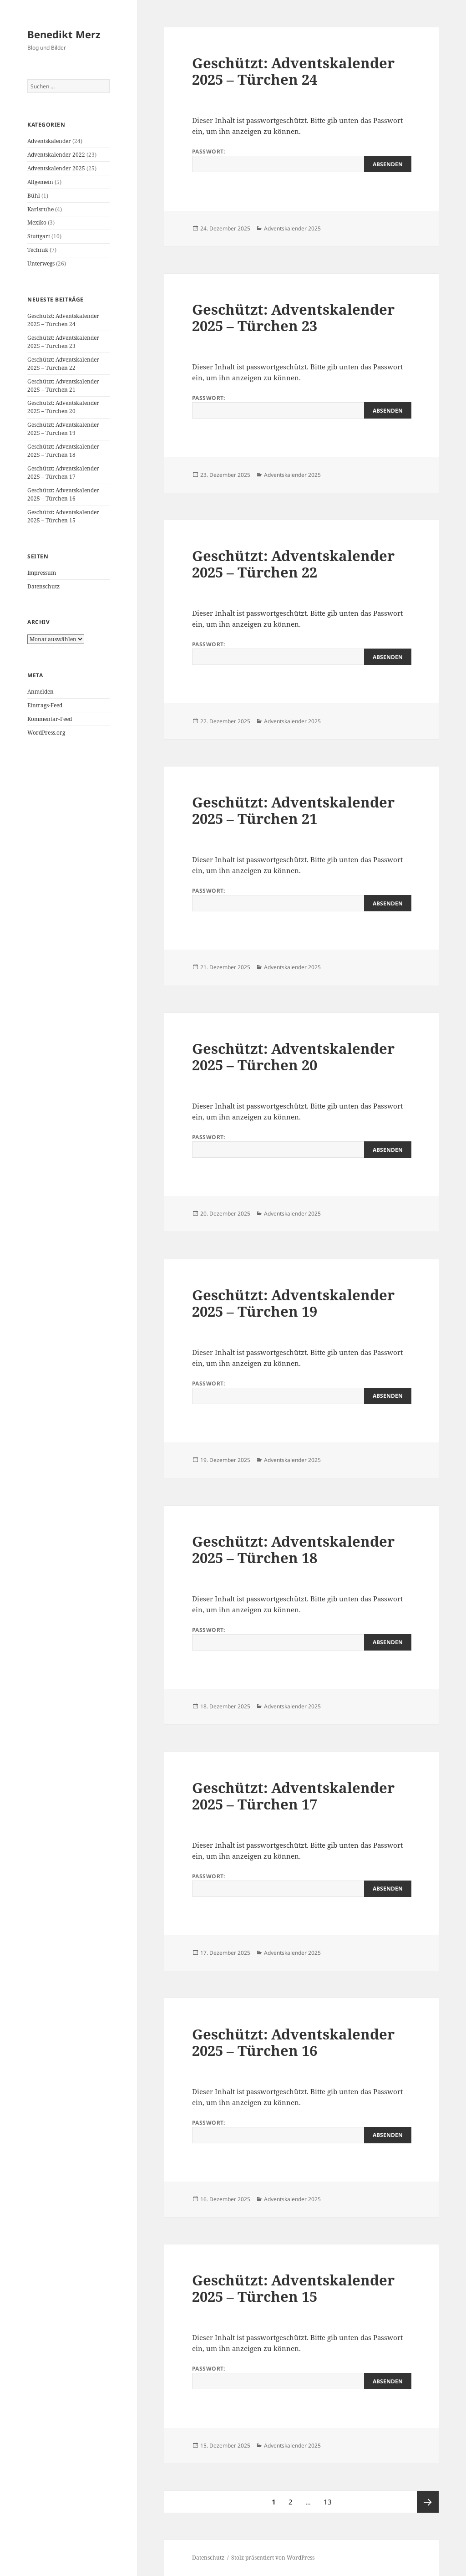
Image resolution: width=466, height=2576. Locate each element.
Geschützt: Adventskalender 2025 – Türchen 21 (63, 386)
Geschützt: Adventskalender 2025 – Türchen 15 (63, 516)
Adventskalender (49, 141)
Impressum (41, 573)
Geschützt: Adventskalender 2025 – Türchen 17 (63, 472)
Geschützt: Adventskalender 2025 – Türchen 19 (63, 429)
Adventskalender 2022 (56, 154)
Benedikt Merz (64, 34)
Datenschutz (43, 586)
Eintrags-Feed (44, 705)
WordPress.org (46, 732)
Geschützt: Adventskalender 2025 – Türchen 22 (63, 364)
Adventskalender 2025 (56, 168)
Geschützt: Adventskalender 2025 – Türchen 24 (63, 320)
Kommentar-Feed (49, 719)
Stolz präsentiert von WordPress (272, 2557)
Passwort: (301, 160)
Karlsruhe (40, 209)
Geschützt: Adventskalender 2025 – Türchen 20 (63, 407)
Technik (37, 250)
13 (330, 2498)
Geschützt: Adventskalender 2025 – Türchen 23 (63, 342)
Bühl (33, 195)
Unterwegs (41, 263)
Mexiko (36, 222)
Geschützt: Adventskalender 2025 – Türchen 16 (63, 494)
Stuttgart (38, 236)
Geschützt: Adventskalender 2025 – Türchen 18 (63, 451)
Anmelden (40, 691)
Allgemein (40, 182)
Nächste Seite (428, 2502)
